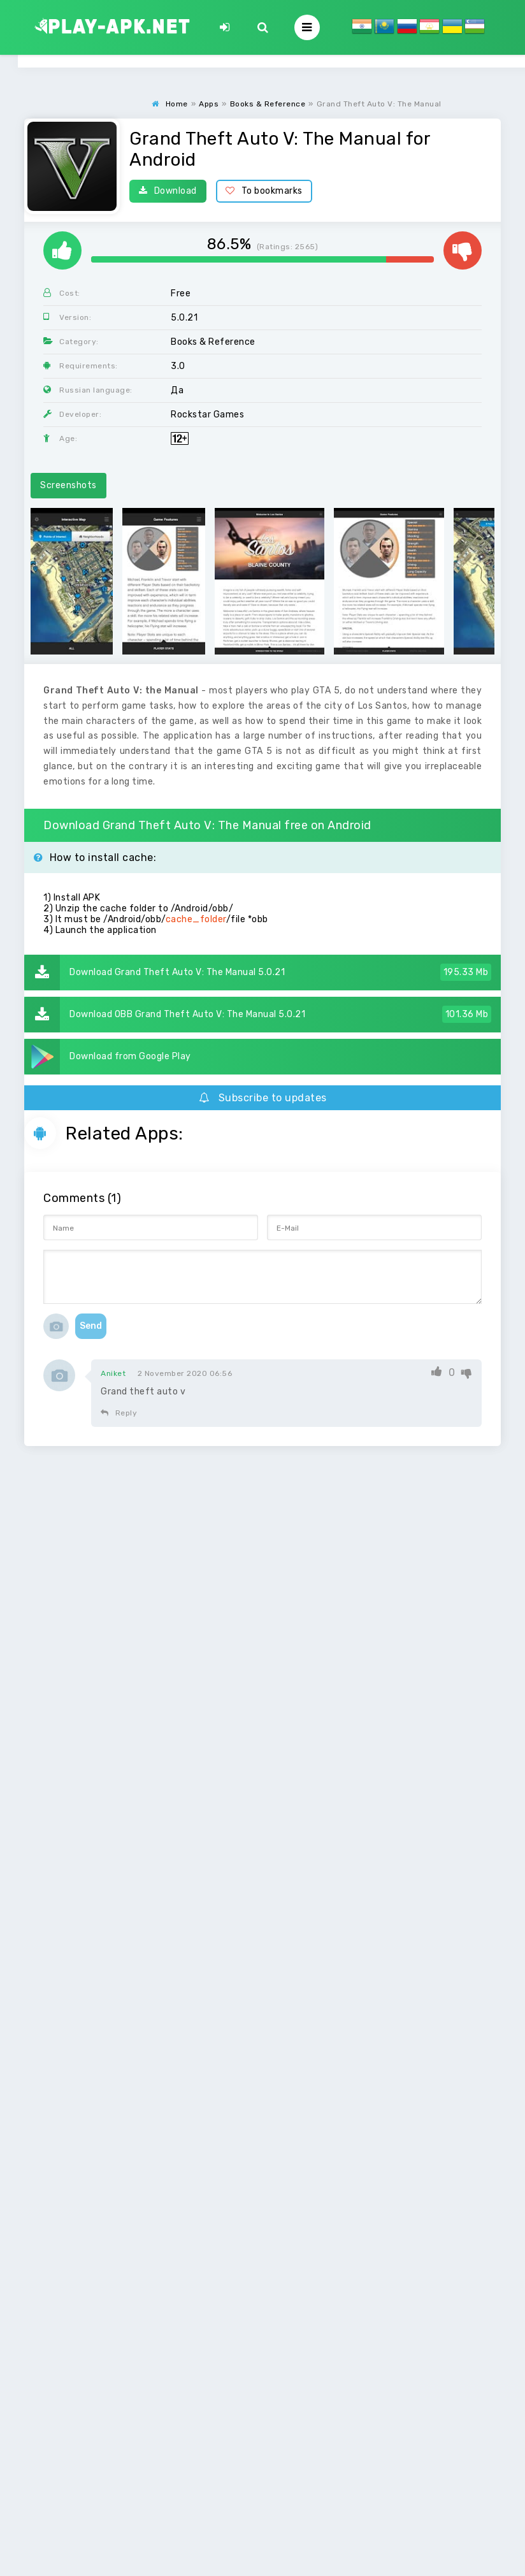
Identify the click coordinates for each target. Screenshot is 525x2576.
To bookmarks (264, 190)
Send (91, 1326)
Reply (119, 1412)
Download (168, 190)
